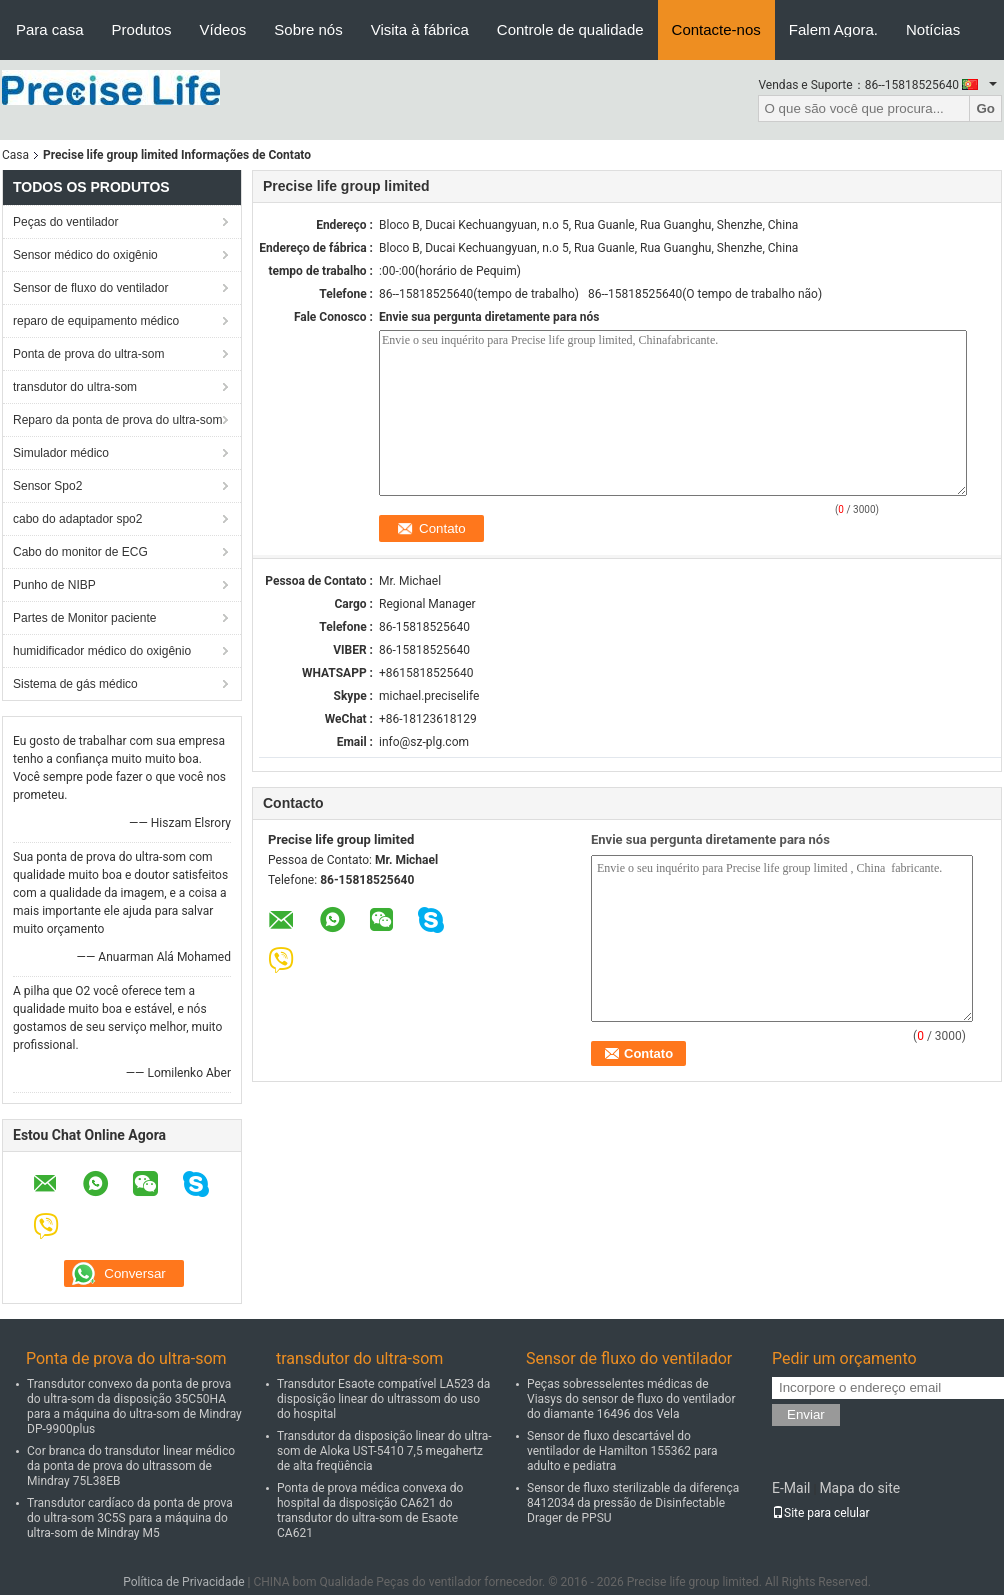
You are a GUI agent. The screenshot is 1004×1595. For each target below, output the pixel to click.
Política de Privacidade (183, 1582)
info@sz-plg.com (424, 742)
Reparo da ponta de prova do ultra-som (117, 420)
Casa (15, 155)
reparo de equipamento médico (96, 321)
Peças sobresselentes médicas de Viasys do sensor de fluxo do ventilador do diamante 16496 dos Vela (631, 1399)
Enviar (806, 1414)
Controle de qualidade (570, 29)
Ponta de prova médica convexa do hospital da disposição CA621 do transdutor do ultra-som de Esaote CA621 (370, 1510)
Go (985, 108)
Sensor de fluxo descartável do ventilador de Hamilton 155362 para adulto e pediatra (622, 1451)
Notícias (933, 29)
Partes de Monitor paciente (84, 618)
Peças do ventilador (65, 222)
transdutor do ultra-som (75, 387)
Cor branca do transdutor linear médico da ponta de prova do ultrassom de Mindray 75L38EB (131, 1466)
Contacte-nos (716, 29)
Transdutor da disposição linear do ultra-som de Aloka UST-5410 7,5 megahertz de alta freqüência (384, 1451)
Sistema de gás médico (75, 684)
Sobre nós (308, 29)
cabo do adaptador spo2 (77, 519)
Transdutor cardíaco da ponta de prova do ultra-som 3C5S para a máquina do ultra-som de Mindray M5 (130, 1518)
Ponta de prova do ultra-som (88, 354)
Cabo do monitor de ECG (80, 552)
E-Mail (791, 1488)
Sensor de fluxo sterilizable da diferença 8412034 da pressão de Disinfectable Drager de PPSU (633, 1503)
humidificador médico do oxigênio (102, 651)
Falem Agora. (833, 29)
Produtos (142, 29)
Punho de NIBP (54, 585)
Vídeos (223, 29)
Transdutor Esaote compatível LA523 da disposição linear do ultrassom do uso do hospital (383, 1399)
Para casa (50, 29)
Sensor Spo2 (47, 486)
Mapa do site (859, 1488)
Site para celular (821, 1513)
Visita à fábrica (420, 29)
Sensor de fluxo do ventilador (90, 288)
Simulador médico (61, 453)
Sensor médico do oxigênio (85, 255)
